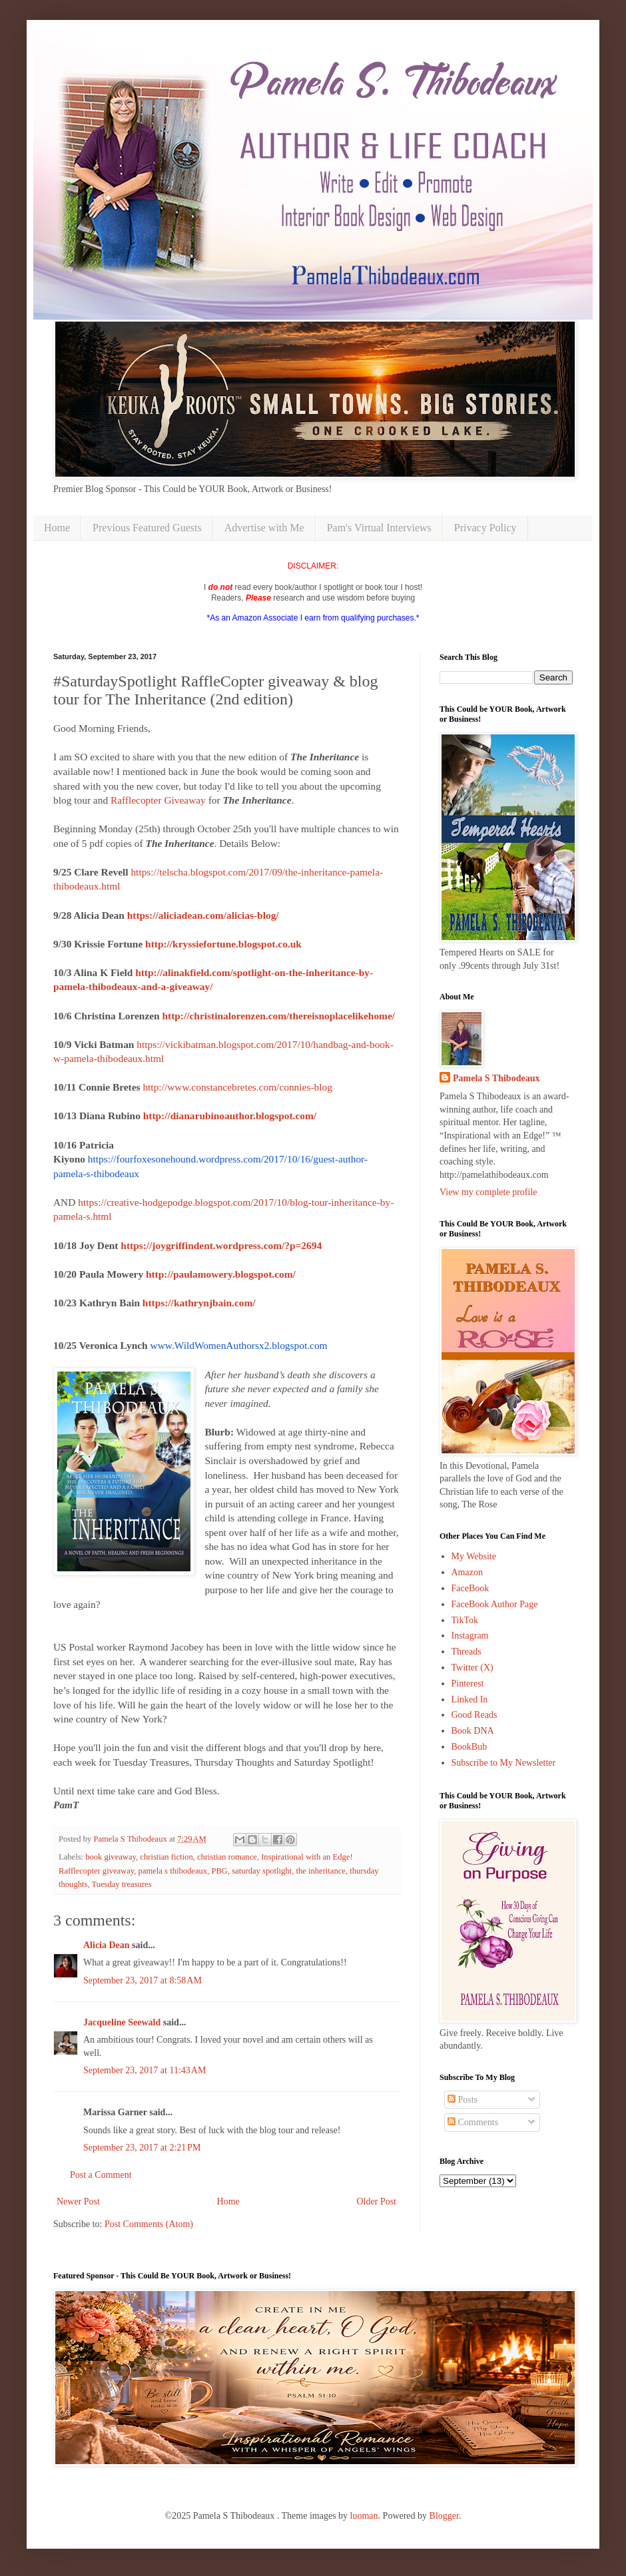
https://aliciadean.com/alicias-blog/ (203, 915)
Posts (462, 2100)
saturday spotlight (262, 1871)
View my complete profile (488, 1192)
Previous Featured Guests (147, 527)
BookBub (469, 1747)
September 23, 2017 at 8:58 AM (142, 1980)
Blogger (444, 2516)
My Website (474, 1556)
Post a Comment (101, 2175)
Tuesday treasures (121, 1884)
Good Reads (474, 1715)
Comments (473, 2122)
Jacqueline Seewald (121, 2022)
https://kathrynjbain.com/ (199, 1302)
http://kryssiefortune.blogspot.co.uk (223, 943)
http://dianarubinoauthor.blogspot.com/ (229, 1115)
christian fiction (166, 1857)
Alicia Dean (106, 1945)
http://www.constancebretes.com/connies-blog (237, 1087)
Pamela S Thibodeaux (496, 1078)
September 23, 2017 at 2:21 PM (141, 2148)
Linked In (470, 1699)
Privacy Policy (485, 527)
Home (57, 527)
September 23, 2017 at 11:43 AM (144, 2070)
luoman (364, 2516)
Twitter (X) (472, 1668)
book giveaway (110, 1857)
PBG (219, 1871)
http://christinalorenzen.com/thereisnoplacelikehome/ (278, 1015)
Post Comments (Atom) (149, 2224)
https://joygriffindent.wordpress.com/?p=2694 (221, 1245)
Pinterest (468, 1683)
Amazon (467, 1572)
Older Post (377, 2201)
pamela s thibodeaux (173, 1871)
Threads (466, 1652)
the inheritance (320, 1871)
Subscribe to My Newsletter (504, 1763)
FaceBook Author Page (495, 1604)
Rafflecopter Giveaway (158, 800)
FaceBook (470, 1588)
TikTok (465, 1620)
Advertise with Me (264, 527)
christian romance (227, 1857)
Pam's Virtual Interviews (379, 527)
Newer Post (78, 2201)
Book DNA (473, 1731)
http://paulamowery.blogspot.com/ (221, 1274)
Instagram (470, 1636)
